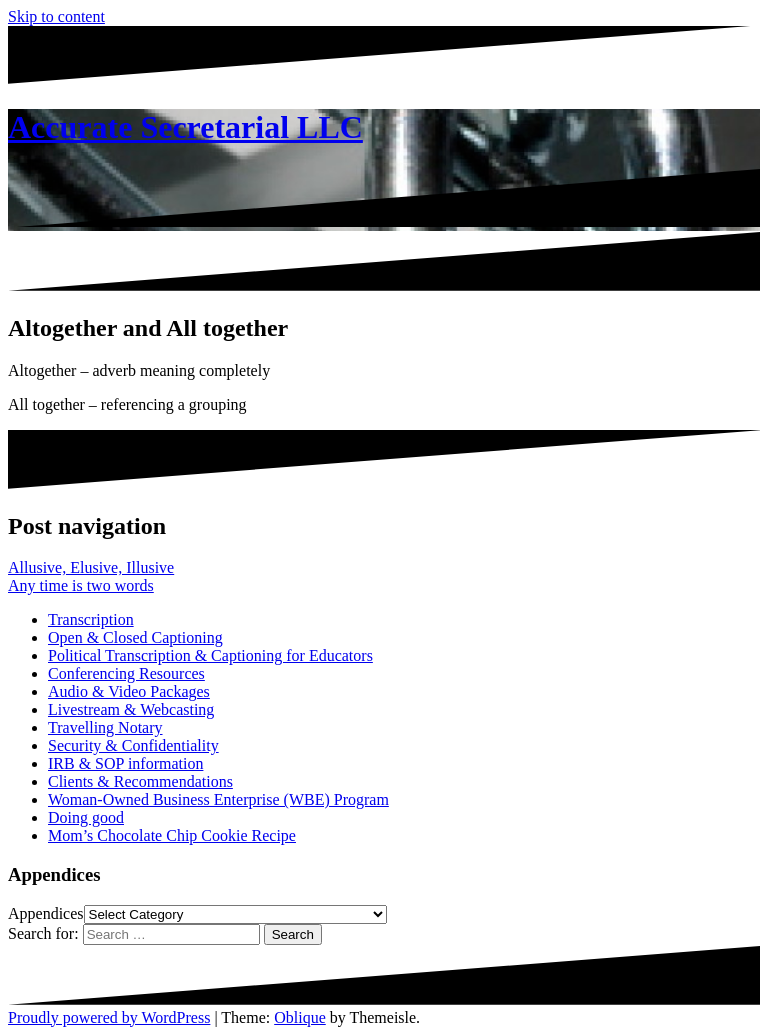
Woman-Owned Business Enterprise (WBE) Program (218, 799)
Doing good (86, 817)
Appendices (46, 913)
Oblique (300, 1017)
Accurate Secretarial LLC (185, 127)
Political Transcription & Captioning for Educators (210, 655)
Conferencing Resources (126, 673)
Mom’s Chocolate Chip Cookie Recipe (172, 835)
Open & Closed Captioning (135, 637)
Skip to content (56, 16)
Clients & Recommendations (140, 781)
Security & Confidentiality (133, 745)
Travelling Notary (105, 727)
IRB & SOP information (125, 763)
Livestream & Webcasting (131, 709)
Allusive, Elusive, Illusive (91, 567)
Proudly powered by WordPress (109, 1017)
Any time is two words (81, 585)
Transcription (91, 619)
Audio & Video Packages (129, 691)
